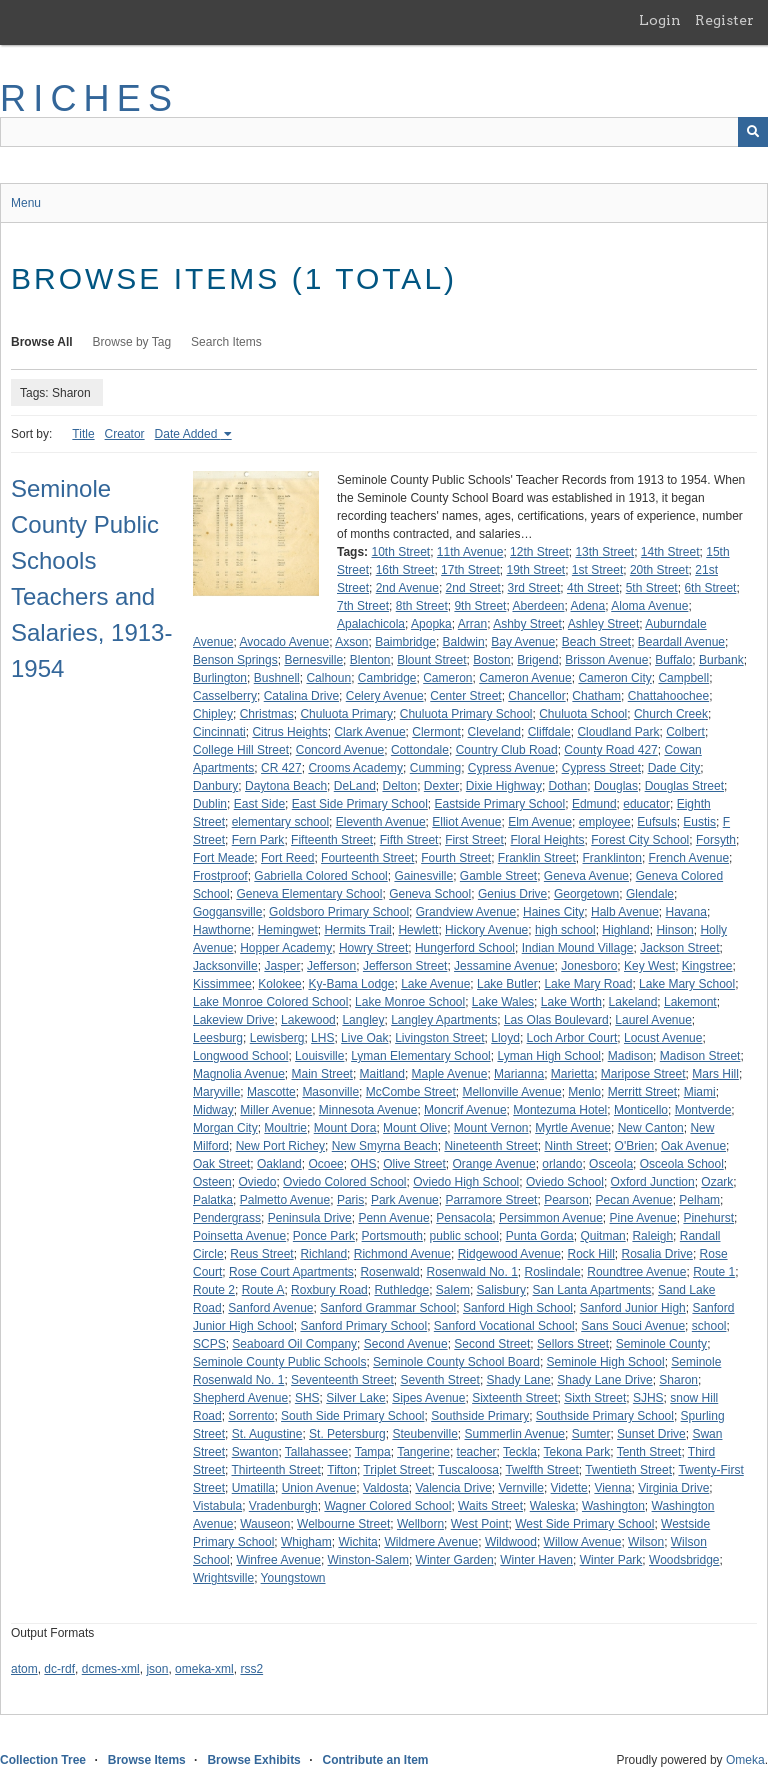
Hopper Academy (286, 948)
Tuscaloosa (468, 1470)
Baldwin (464, 642)
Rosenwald (389, 1272)
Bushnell (277, 678)
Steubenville (424, 1434)
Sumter (591, 1434)
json (157, 1669)
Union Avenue (319, 1488)
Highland (625, 930)
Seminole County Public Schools (279, 1362)
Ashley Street (603, 624)
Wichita (357, 1542)
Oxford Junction (653, 1182)
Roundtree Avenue (636, 1272)
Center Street (465, 696)
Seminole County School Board (456, 1362)
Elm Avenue (540, 822)
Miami (700, 1092)
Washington (613, 1506)
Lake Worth (571, 1002)
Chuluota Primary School (466, 714)
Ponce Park (324, 1236)
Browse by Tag (132, 342)
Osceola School (682, 1164)
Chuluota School (583, 714)
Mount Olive (415, 1128)
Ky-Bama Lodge (351, 984)
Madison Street (700, 1056)
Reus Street (261, 1254)
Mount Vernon (491, 1128)
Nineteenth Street (490, 1146)
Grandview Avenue (466, 912)
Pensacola (464, 1218)
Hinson (674, 930)
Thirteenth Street (275, 1470)
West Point (480, 1524)
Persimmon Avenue (551, 1218)
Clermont (436, 732)
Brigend (537, 660)
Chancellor (536, 696)
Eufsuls (656, 822)
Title (83, 434)
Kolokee (279, 984)
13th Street (604, 552)
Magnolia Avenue (239, 1074)
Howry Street (373, 948)
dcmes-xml (111, 1669)
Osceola (611, 1164)
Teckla (520, 1452)
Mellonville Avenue (511, 1092)
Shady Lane (519, 1380)
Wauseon (265, 1524)
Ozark (717, 1182)
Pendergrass (227, 1218)
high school (565, 930)
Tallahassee (316, 1452)
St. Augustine (267, 1434)
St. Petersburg (347, 1434)
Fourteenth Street (367, 858)
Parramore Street (491, 1200)
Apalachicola (371, 624)
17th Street (470, 570)
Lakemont (690, 1002)
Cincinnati (219, 732)
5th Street (652, 588)
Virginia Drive (673, 1488)
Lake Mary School (687, 984)
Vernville (521, 1488)
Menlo (584, 1092)
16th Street (405, 570)
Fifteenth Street (332, 840)
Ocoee (325, 1164)
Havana (686, 912)
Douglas (616, 786)
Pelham (699, 1200)
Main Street (322, 1074)
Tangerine (423, 1452)
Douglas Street (684, 786)
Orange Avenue (494, 1164)
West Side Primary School (584, 1524)
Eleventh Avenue (381, 822)
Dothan (568, 786)
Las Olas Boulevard (556, 1020)
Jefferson (331, 966)
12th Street (539, 552)
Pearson (566, 1200)
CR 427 (281, 768)
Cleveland (494, 732)
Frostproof (220, 876)
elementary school (280, 822)
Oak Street (221, 1164)
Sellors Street (573, 1344)
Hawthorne (222, 930)
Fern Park (258, 840)
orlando (562, 1164)
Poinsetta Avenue (239, 1236)
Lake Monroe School (410, 1002)
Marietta (572, 1074)
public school (464, 1236)
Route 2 (214, 1290)
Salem (453, 1290)
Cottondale (420, 750)
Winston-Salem (368, 1560)
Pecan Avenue (634, 1200)
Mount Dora (345, 1128)
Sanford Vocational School (504, 1326)
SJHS (648, 1398)
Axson (351, 642)
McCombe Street (411, 1092)
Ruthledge (401, 1290)
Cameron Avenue (525, 678)
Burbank (721, 660)
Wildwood (511, 1542)
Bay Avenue (523, 642)
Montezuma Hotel (560, 1110)
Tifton (342, 1470)
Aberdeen (538, 606)
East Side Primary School (360, 804)
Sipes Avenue (428, 1398)
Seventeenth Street (342, 1380)
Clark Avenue (369, 732)
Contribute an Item (375, 1760)
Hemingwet (288, 930)
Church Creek (671, 714)
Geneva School (430, 894)
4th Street (593, 588)
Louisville (319, 1056)
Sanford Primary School (363, 1326)
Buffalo (673, 660)
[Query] (384, 132)
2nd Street (473, 588)
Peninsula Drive (310, 1218)
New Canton (651, 1128)
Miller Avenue (276, 1110)
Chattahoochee (668, 696)
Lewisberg (277, 1038)
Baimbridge (405, 642)
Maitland (382, 1074)
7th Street (363, 606)
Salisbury (501, 1290)
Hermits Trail (357, 930)
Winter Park (611, 1560)
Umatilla (253, 1488)
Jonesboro (589, 966)
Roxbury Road (329, 1290)
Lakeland (633, 1002)
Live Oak (364, 1038)
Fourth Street (456, 858)
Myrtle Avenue (573, 1128)
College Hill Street (241, 750)
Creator (125, 434)
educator (646, 804)
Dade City (674, 768)
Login (660, 20)
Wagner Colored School (387, 1506)
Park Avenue (405, 1200)
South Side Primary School (352, 1416)
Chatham (596, 696)
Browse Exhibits (253, 1760)
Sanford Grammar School (388, 1308)
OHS (363, 1164)
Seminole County (661, 1344)
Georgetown (586, 894)
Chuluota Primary (346, 714)
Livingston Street (439, 1038)
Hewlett (418, 930)
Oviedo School (565, 1182)
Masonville (330, 1092)
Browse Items (147, 1760)
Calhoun (328, 678)
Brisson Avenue (606, 660)
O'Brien (635, 1146)
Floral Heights (547, 840)
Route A (263, 1290)
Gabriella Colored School (320, 876)
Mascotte (271, 1092)
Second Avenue (406, 1344)
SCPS (209, 1344)
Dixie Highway (504, 786)
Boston (491, 660)
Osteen (212, 1182)
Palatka (213, 1200)
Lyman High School (549, 1056)
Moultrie (285, 1128)
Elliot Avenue (466, 822)
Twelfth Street (541, 1470)
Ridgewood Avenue (509, 1254)
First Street (474, 840)
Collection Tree (43, 1760)
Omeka (745, 1760)
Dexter (441, 786)
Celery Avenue (385, 696)
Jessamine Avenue (504, 966)
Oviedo (257, 1182)
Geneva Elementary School (309, 894)
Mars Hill (715, 1074)
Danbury (215, 786)
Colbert (685, 732)
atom (24, 1669)
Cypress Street (601, 768)
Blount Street (431, 660)
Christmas (267, 714)
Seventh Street (439, 1380)
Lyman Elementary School (421, 1056)
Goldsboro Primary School (339, 912)
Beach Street (596, 642)
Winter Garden (455, 1560)
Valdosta (386, 1488)
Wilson (646, 1542)
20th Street (659, 570)
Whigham (306, 1542)
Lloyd (505, 1038)
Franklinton (612, 858)
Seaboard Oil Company (294, 1344)
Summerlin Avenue (515, 1434)
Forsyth (716, 840)
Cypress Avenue (511, 768)
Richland (323, 1254)
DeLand (355, 786)
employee (605, 822)
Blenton (370, 660)
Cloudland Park (618, 732)
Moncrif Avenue (465, 1110)
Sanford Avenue (270, 1308)
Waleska (553, 1506)
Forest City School (640, 840)
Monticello (641, 1110)
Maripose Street (643, 1074)
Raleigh (652, 1236)
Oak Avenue (693, 1146)
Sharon (678, 1380)
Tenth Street (649, 1452)
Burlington (220, 678)
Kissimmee (222, 984)
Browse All (42, 342)
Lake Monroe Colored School (270, 1002)
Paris (350, 1200)
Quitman (602, 1236)
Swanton (255, 1452)
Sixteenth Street (514, 1398)
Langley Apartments (444, 1020)
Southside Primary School (605, 1416)
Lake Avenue (435, 984)
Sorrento (251, 1416)
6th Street (710, 588)
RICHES (89, 98)
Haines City (553, 912)
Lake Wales (503, 1002)
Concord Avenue (340, 750)
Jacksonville (225, 966)
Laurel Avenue (653, 1020)
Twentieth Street (628, 1470)
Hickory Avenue (486, 930)
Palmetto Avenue (285, 1200)
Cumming (435, 768)
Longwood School (240, 1056)
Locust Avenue (663, 1038)
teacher (477, 1452)
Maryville (216, 1092)
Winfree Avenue (278, 1560)
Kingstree (707, 966)
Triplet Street (397, 1470)
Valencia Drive (453, 1488)
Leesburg (218, 1038)
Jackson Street (679, 948)
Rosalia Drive (657, 1254)
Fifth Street (409, 840)
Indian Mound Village (578, 948)
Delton (399, 786)
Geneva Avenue (586, 876)
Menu (26, 203)
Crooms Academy (355, 768)
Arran (472, 624)
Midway (213, 1110)
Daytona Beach (286, 786)
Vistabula (217, 1506)
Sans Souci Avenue (633, 1326)
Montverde (703, 1110)
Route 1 (714, 1272)
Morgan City (225, 1128)
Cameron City (614, 678)
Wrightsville (223, 1578)
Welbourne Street (343, 1524)
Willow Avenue (583, 1542)
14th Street (670, 552)
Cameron (447, 678)
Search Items (226, 342)
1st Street (597, 570)
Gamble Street (498, 876)
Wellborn (420, 1524)
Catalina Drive (301, 696)
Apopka (431, 624)
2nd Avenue (407, 588)
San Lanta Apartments (592, 1290)
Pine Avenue (643, 1218)
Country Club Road (507, 750)
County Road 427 (610, 750)
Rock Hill (591, 1254)
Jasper (282, 966)
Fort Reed (287, 858)
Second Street (492, 1344)
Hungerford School (465, 948)
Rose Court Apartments (291, 1272)
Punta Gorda (540, 1236)
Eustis (699, 822)
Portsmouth (392, 1236)
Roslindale (553, 1272)
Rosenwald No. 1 (471, 1272)
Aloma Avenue (649, 606)
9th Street (480, 606)
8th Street (422, 606)
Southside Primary (480, 1416)
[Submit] (753, 132)
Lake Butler (507, 984)
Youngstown (293, 1578)
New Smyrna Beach (385, 1146)
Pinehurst (708, 1218)
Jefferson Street (405, 966)
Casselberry (225, 696)
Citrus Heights (289, 732)
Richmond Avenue (402, 1254)
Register (724, 20)
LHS (322, 1038)
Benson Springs (235, 660)
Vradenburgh (283, 1506)
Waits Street (490, 1506)
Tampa (373, 1452)
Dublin (210, 804)
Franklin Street (537, 858)
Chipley (213, 714)
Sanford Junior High (633, 1308)
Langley (363, 1020)
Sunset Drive (651, 1434)
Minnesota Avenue (368, 1110)
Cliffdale (549, 732)
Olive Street (414, 1164)
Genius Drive (512, 894)
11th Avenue (470, 552)
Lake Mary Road (588, 984)
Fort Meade (223, 858)
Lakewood (308, 1020)
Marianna (519, 1074)
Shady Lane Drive (604, 1380)
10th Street (400, 552)
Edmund (594, 804)
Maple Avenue (450, 1074)
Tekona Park (577, 1452)
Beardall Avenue (681, 642)
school (709, 1326)
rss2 (251, 1669)
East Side (259, 804)
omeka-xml (204, 1669)
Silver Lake (355, 1398)
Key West (649, 966)
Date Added (188, 434)
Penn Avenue (393, 1218)
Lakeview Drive (233, 1020)
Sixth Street (595, 1398)
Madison (630, 1056)
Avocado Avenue (285, 642)
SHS (307, 1398)
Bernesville (313, 660)
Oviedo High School (466, 1182)
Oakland (279, 1164)
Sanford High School (518, 1308)
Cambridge (387, 678)
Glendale (650, 894)
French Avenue (689, 858)
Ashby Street (527, 624)
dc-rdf (59, 1669)
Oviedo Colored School (344, 1182)
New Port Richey (280, 1146)
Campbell (683, 678)
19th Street (535, 570)
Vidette (569, 1488)
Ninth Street (576, 1146)
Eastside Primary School (499, 804)
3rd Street (534, 588)
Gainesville (423, 876)
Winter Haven (536, 1560)
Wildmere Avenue (431, 1542)
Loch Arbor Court (572, 1038)
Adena (588, 606)
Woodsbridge (684, 1560)
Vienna (612, 1488)
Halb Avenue (625, 912)
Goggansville (227, 912)
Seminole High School (606, 1362)
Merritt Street (642, 1092)
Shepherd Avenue (240, 1398)
